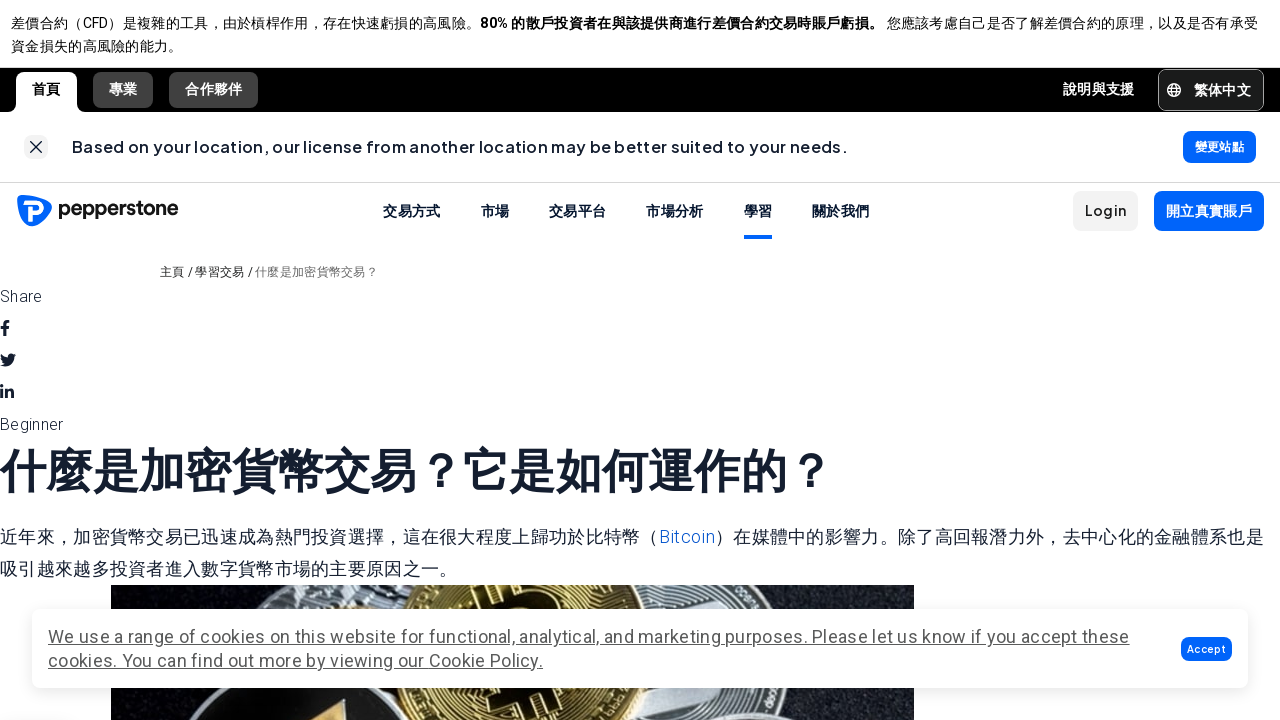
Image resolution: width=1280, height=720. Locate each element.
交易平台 (577, 230)
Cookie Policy (484, 660)
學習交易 (219, 292)
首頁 (46, 99)
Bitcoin (687, 555)
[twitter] (8, 381)
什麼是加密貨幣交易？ (316, 292)
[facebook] (5, 349)
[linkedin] (7, 413)
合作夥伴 (213, 99)
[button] (1206, 649)
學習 (758, 230)
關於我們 (840, 230)
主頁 (172, 292)
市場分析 (674, 230)
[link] (36, 162)
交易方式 (411, 230)
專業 (123, 99)
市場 (495, 230)
